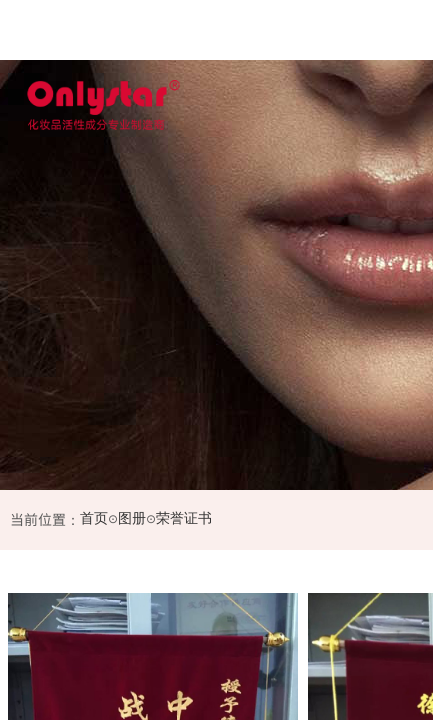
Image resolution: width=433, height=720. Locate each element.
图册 (132, 518)
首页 (94, 518)
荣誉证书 (184, 518)
